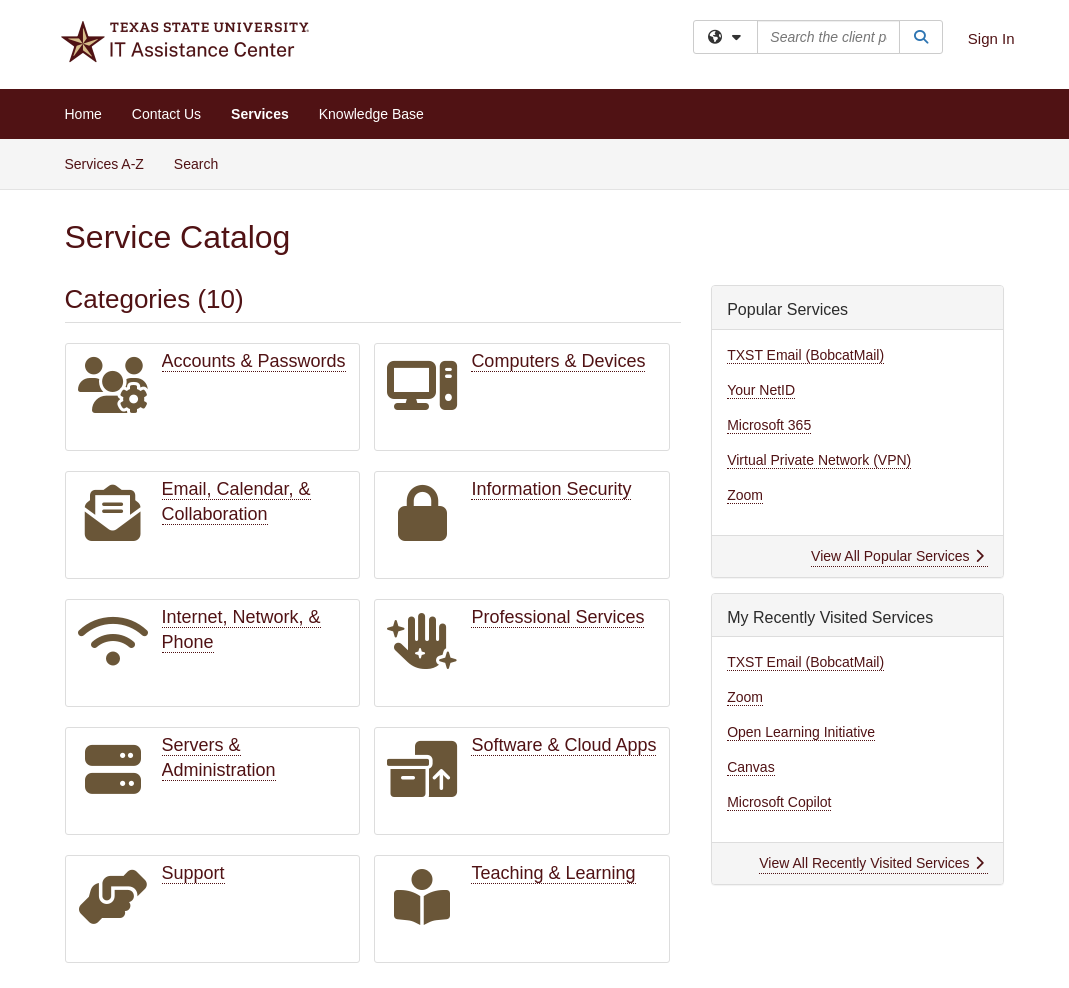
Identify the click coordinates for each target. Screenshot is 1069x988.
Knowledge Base (371, 114)
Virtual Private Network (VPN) (819, 460)
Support (193, 873)
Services (260, 114)
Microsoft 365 (769, 425)
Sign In (991, 38)
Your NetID (761, 390)
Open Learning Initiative (801, 732)
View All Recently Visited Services (871, 863)
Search (203, 162)
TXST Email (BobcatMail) (805, 355)
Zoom (745, 495)
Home (83, 114)
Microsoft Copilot (779, 802)
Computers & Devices (558, 361)
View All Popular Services (897, 556)
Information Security (551, 489)
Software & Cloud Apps (563, 745)
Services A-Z (104, 164)
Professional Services (557, 617)
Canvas (750, 767)
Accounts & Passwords (254, 361)
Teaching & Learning (553, 873)
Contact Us (166, 114)
